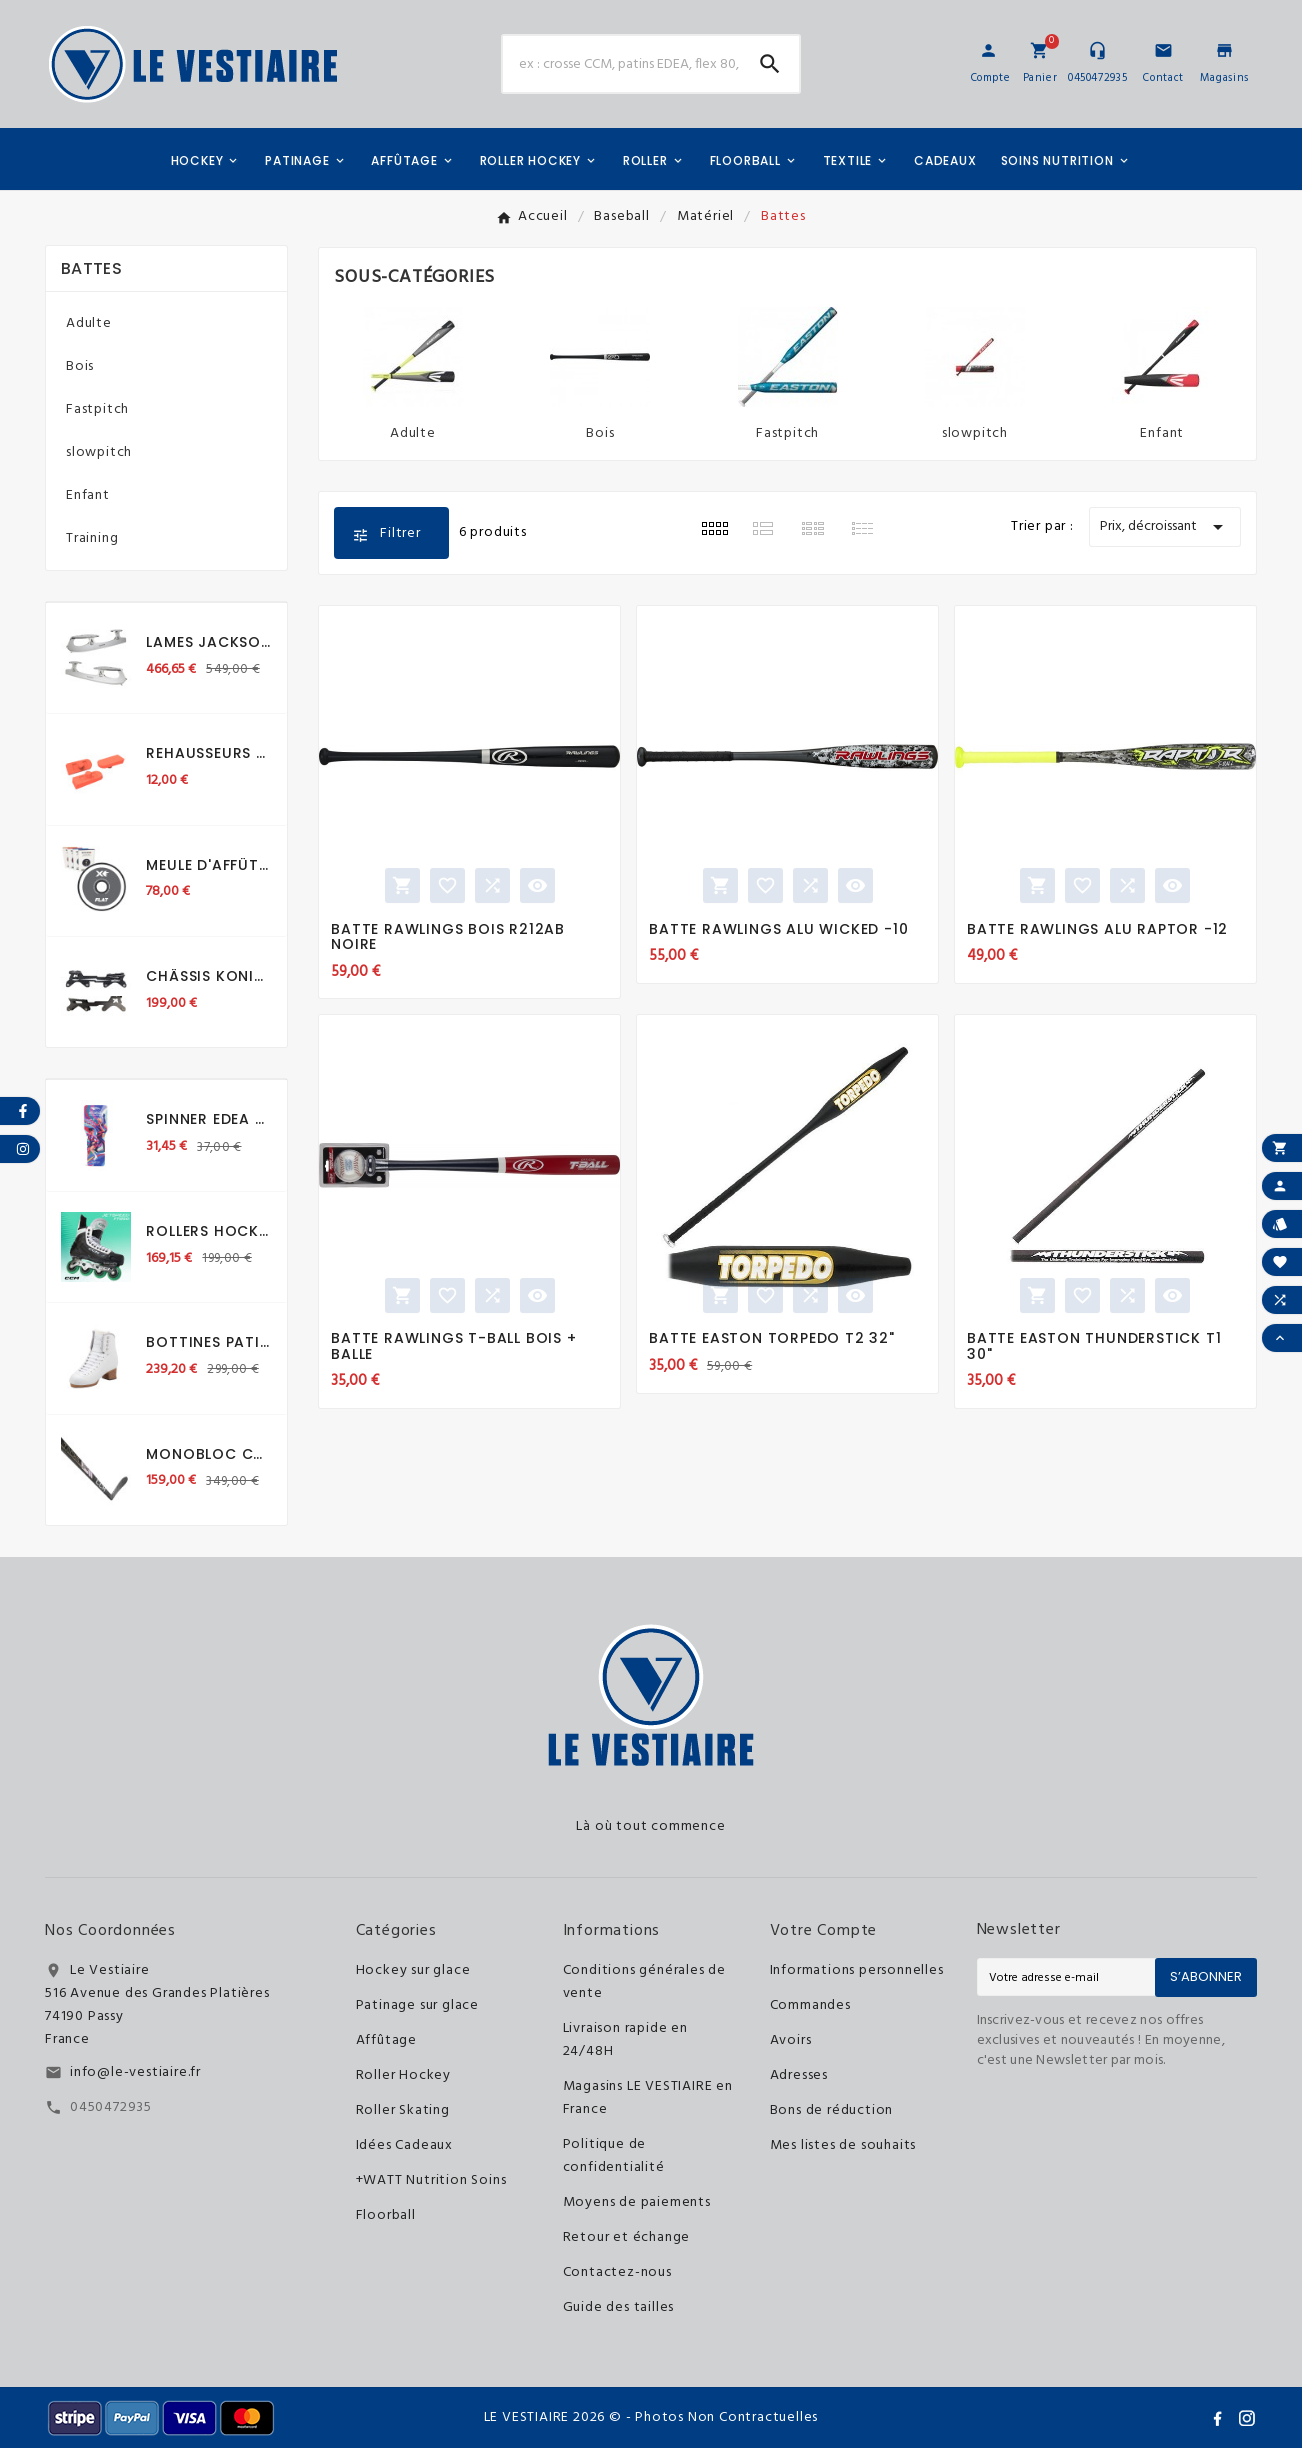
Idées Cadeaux (404, 2145)
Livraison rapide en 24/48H (625, 2040)
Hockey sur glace (413, 1970)
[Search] (770, 64)
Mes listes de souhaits (843, 2145)
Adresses (799, 2075)
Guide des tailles (619, 2307)
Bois (80, 366)
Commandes (810, 2005)
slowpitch (99, 452)
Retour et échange (627, 2237)
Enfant (88, 495)
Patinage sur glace (417, 2005)
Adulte (89, 323)
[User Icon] (988, 50)
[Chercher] (622, 64)
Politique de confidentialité (614, 2156)
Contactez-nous (617, 2272)
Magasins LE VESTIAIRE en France (648, 2098)
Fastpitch (97, 409)
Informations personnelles (857, 1970)
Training (92, 538)
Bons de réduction (832, 2110)
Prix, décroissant (1165, 527)
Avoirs (791, 2040)
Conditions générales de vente (644, 1982)
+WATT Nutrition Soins (431, 2180)
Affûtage (386, 2040)
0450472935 (111, 2107)
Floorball (386, 2215)
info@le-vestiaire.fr (135, 2072)
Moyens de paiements (637, 2202)
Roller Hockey (403, 2075)
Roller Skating (403, 2110)
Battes (91, 268)
